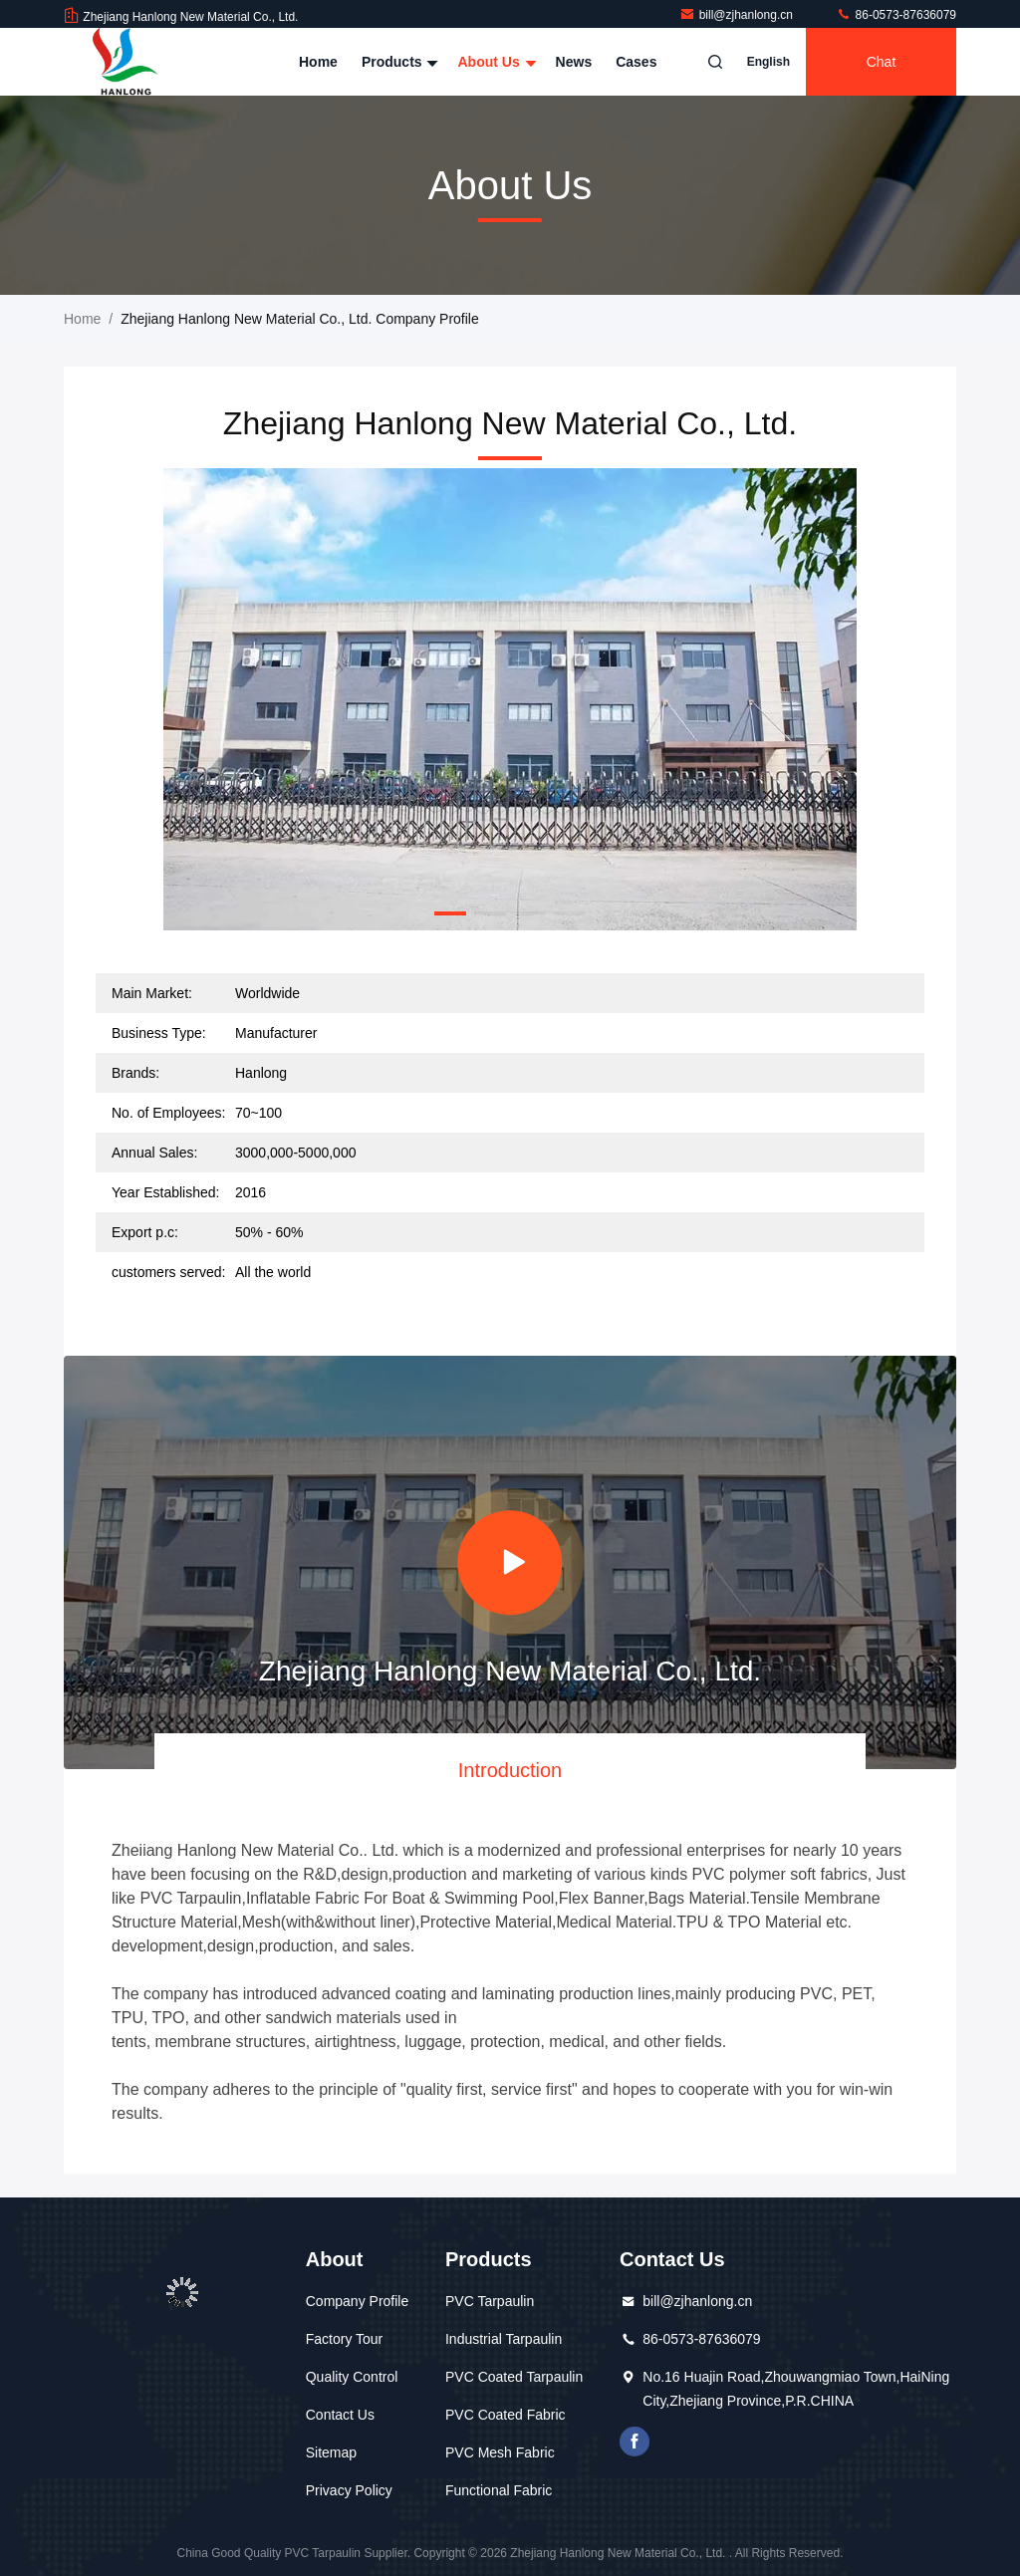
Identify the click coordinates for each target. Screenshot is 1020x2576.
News (574, 62)
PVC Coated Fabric (505, 2415)
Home (318, 62)
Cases (636, 62)
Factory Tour (344, 2339)
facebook (634, 2441)
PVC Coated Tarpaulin (514, 2377)
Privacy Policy (349, 2490)
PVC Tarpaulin (489, 2301)
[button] (450, 913)
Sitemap (331, 2452)
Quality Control (352, 2377)
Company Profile (357, 2301)
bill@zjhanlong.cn (738, 15)
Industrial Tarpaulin (503, 2339)
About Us (494, 62)
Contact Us (340, 2415)
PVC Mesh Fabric (500, 2452)
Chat (881, 62)
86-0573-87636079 (896, 15)
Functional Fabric (498, 2490)
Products (398, 62)
